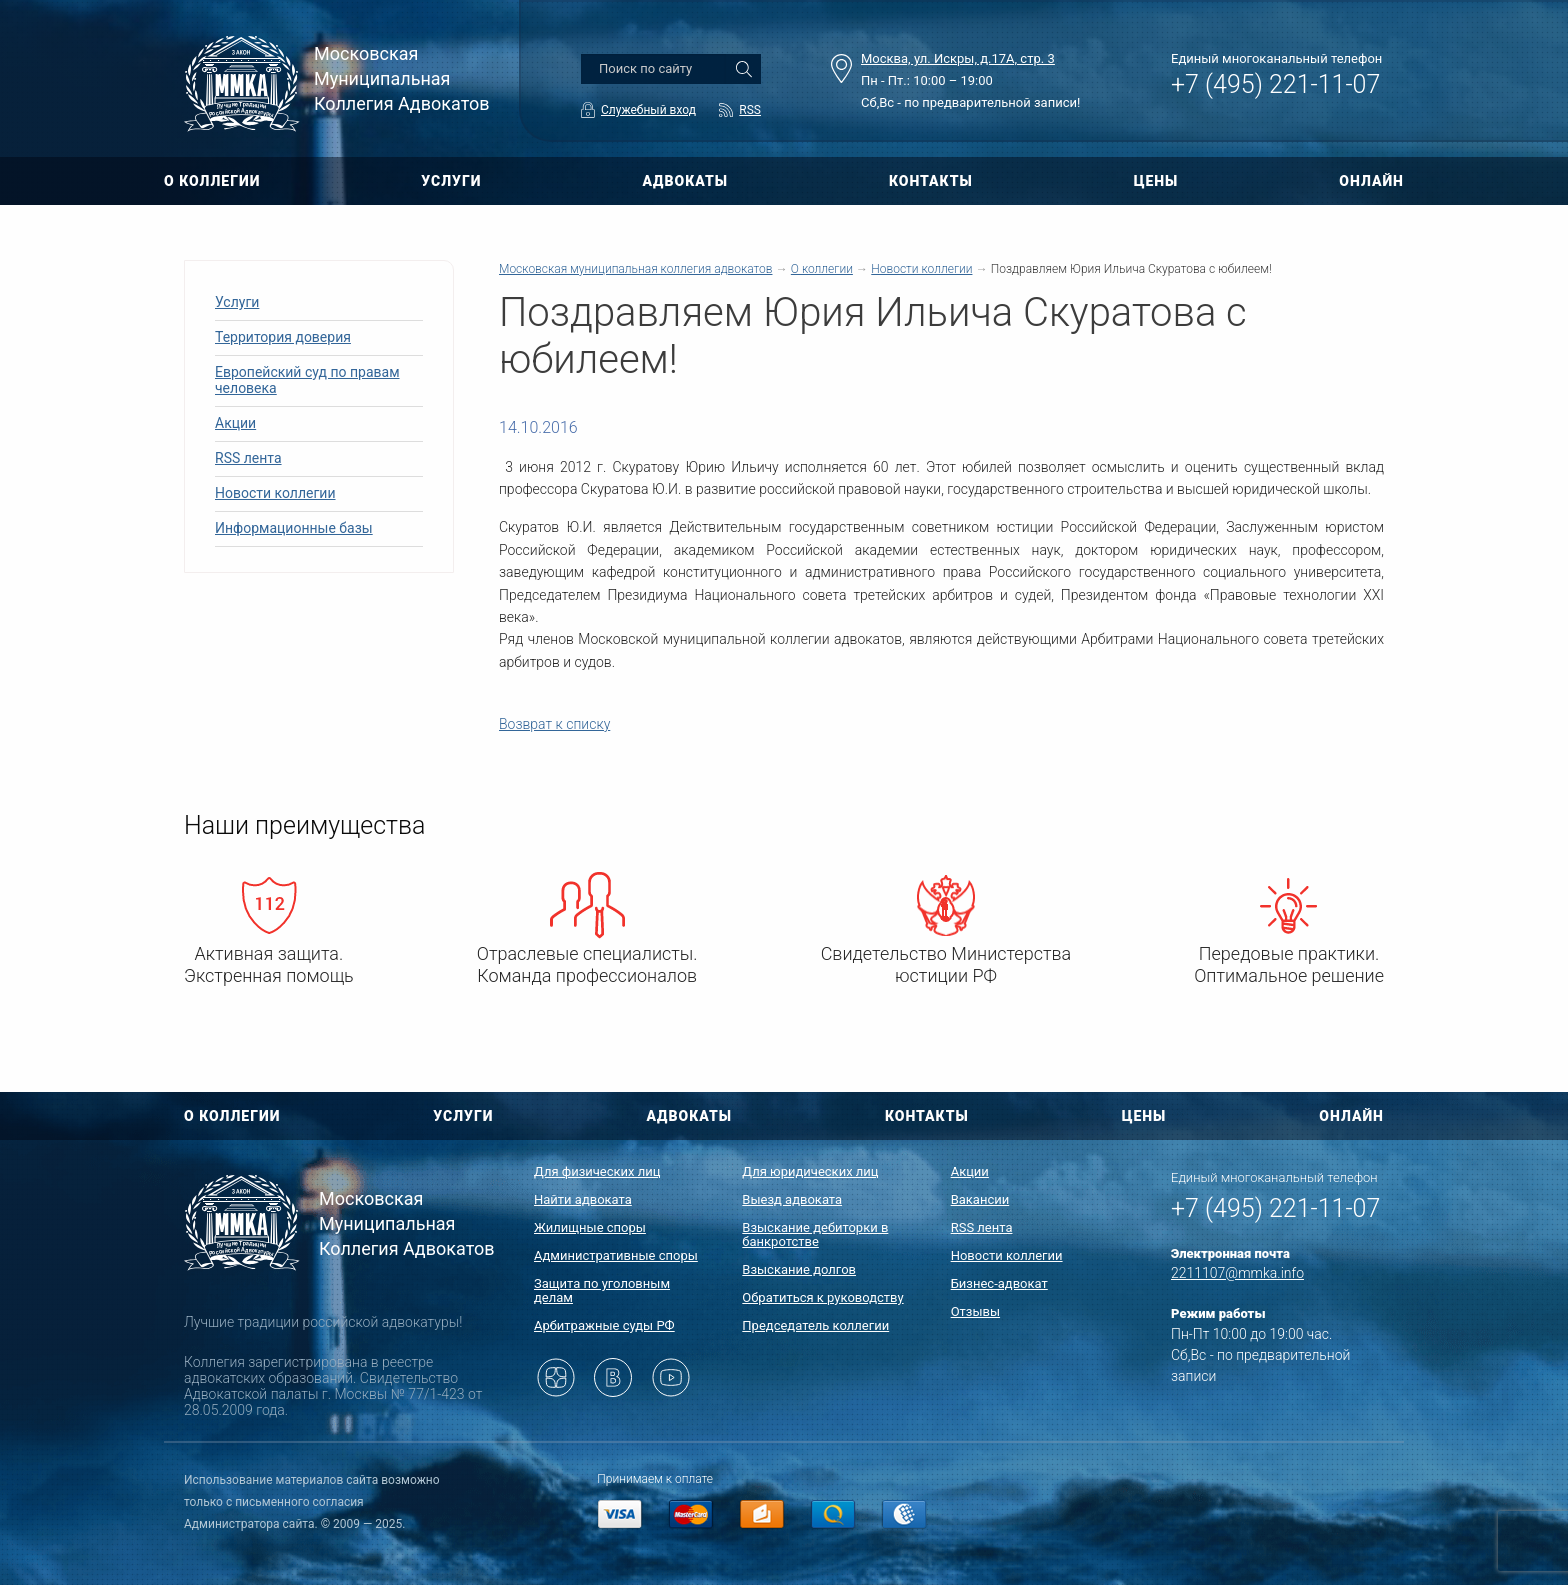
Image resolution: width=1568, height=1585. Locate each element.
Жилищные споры (590, 1227)
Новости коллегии (275, 493)
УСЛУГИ (451, 181)
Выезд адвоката (792, 1199)
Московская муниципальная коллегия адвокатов (635, 269)
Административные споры (616, 1255)
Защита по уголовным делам (602, 1290)
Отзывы (975, 1311)
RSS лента (248, 458)
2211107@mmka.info (1237, 1273)
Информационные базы (294, 528)
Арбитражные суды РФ (604, 1325)
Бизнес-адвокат (999, 1283)
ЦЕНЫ (1156, 181)
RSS (750, 110)
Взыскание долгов (799, 1269)
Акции (235, 423)
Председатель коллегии (815, 1325)
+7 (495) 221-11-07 (1275, 84)
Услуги (237, 302)
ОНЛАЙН (1371, 181)
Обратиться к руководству (822, 1297)
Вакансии (980, 1199)
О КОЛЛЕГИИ (212, 181)
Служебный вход (648, 110)
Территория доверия (283, 337)
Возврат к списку (554, 724)
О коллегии (822, 269)
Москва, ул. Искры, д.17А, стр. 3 (958, 58)
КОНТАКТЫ (931, 181)
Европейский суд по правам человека (307, 380)
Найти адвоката (583, 1199)
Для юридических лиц (810, 1171)
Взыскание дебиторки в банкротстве (815, 1234)
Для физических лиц (597, 1171)
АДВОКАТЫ (685, 181)
